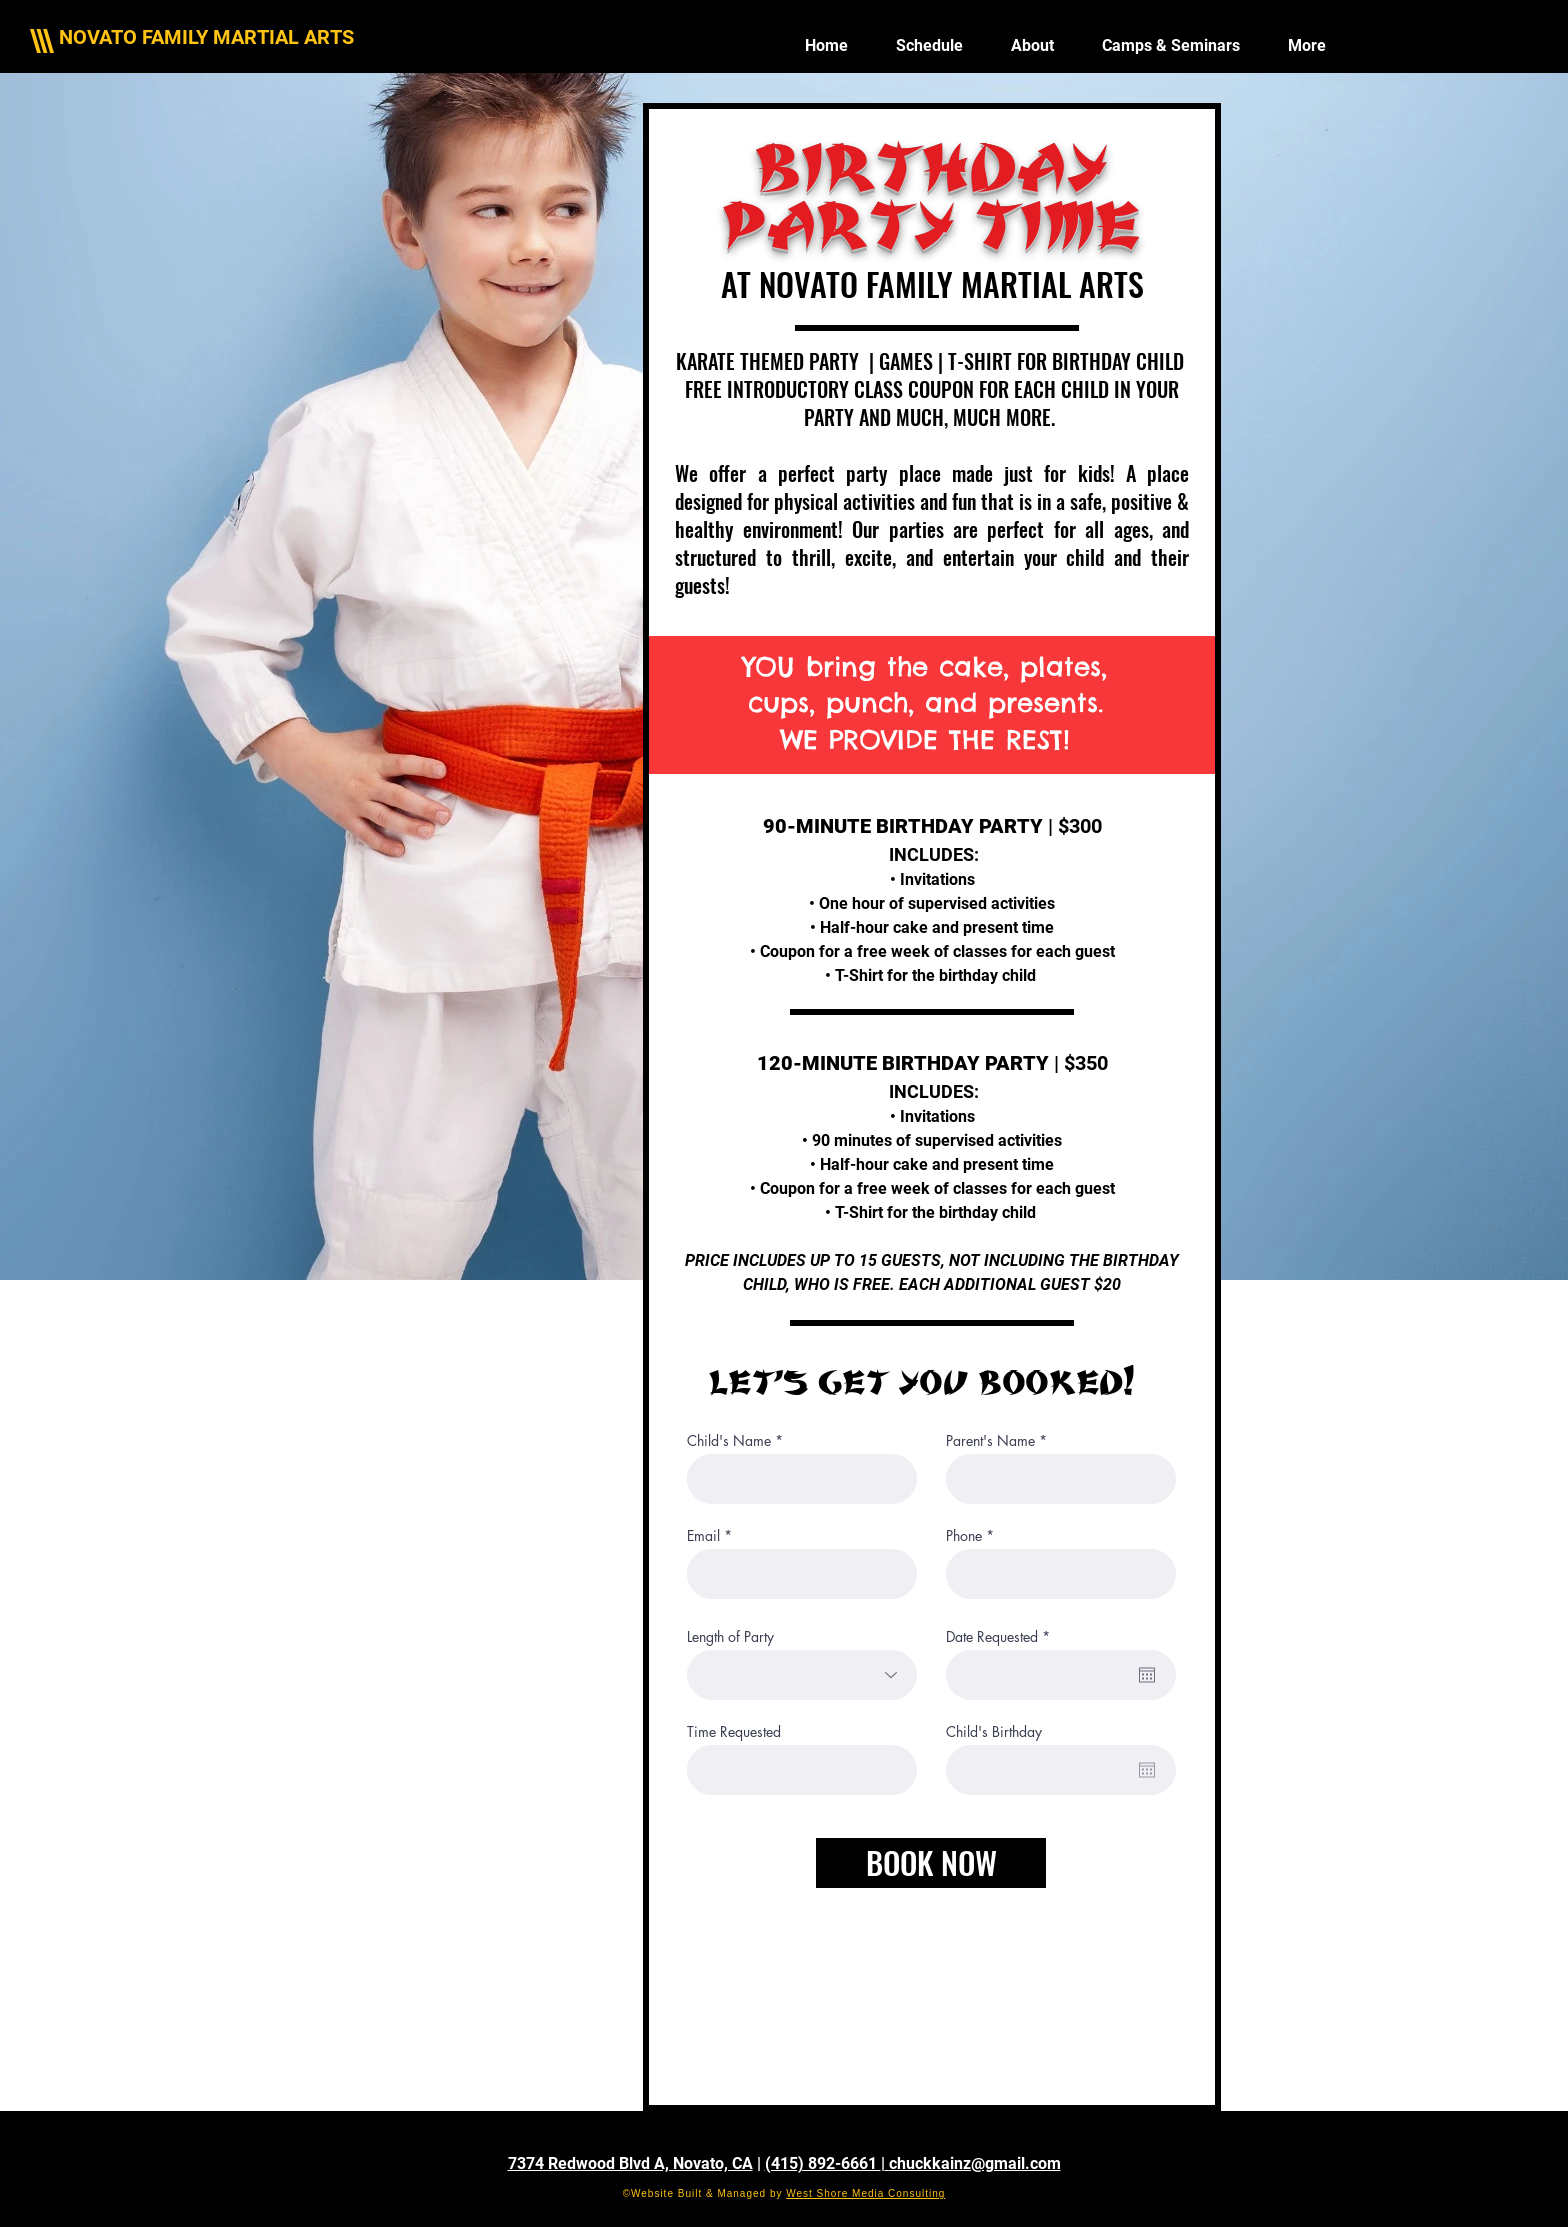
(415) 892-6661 (823, 2163)
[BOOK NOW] (931, 1863)
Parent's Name (990, 1441)
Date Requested (1001, 1637)
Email (703, 1536)
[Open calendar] (1147, 1675)
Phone (964, 1536)
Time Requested (734, 1732)
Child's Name (729, 1441)
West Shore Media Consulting (865, 2193)
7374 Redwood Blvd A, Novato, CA (630, 2163)
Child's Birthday (994, 1732)
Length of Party (730, 1637)
